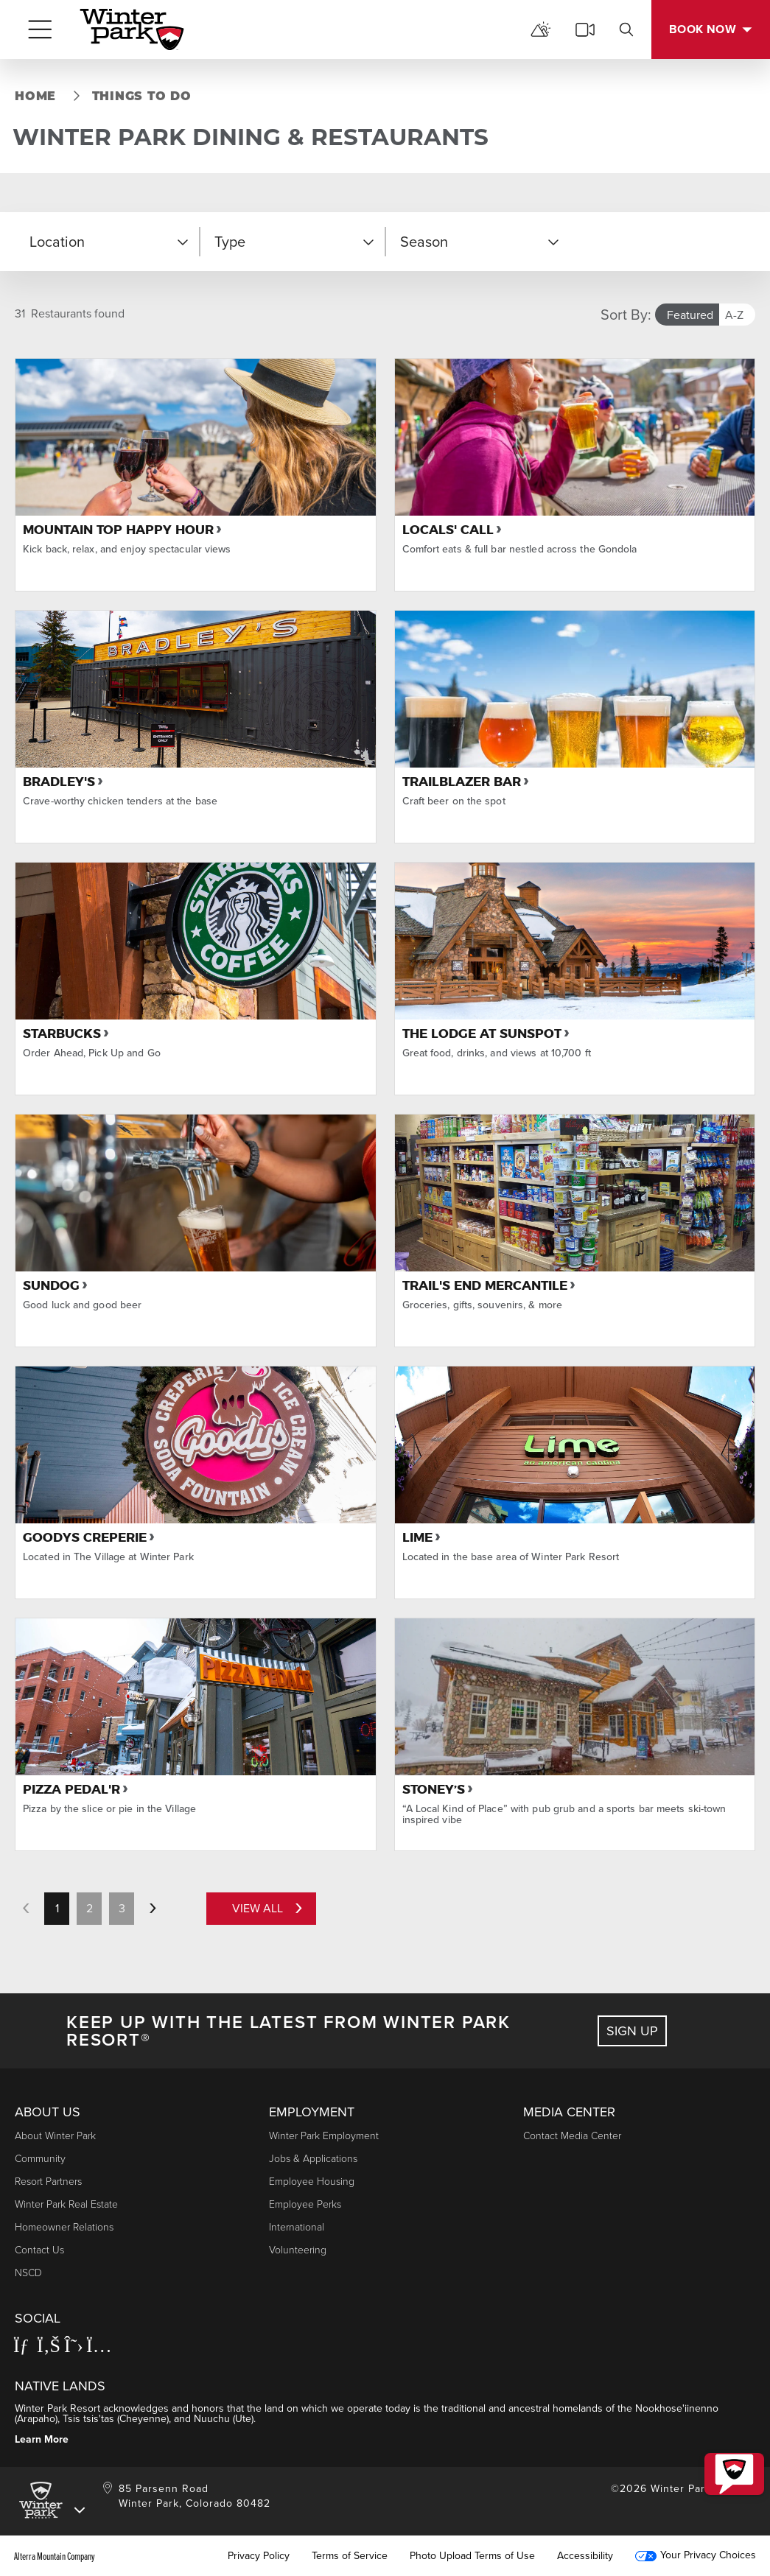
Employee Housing (311, 2181)
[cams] (585, 29)
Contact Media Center (572, 2136)
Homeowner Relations (64, 2227)
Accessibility (585, 2556)
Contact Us (39, 2250)
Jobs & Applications (313, 2158)
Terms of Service (350, 2556)
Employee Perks (305, 2204)
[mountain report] (541, 29)
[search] (626, 29)
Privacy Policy (259, 2556)
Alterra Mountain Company (54, 2556)
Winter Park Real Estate (66, 2204)
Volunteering (297, 2250)
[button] (107, 241)
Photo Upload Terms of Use (472, 2556)
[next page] (152, 1908)
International (296, 2227)
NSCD (28, 2273)
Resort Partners (48, 2181)
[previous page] (26, 1908)
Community (40, 2158)
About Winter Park (55, 2136)
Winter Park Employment (324, 2136)
